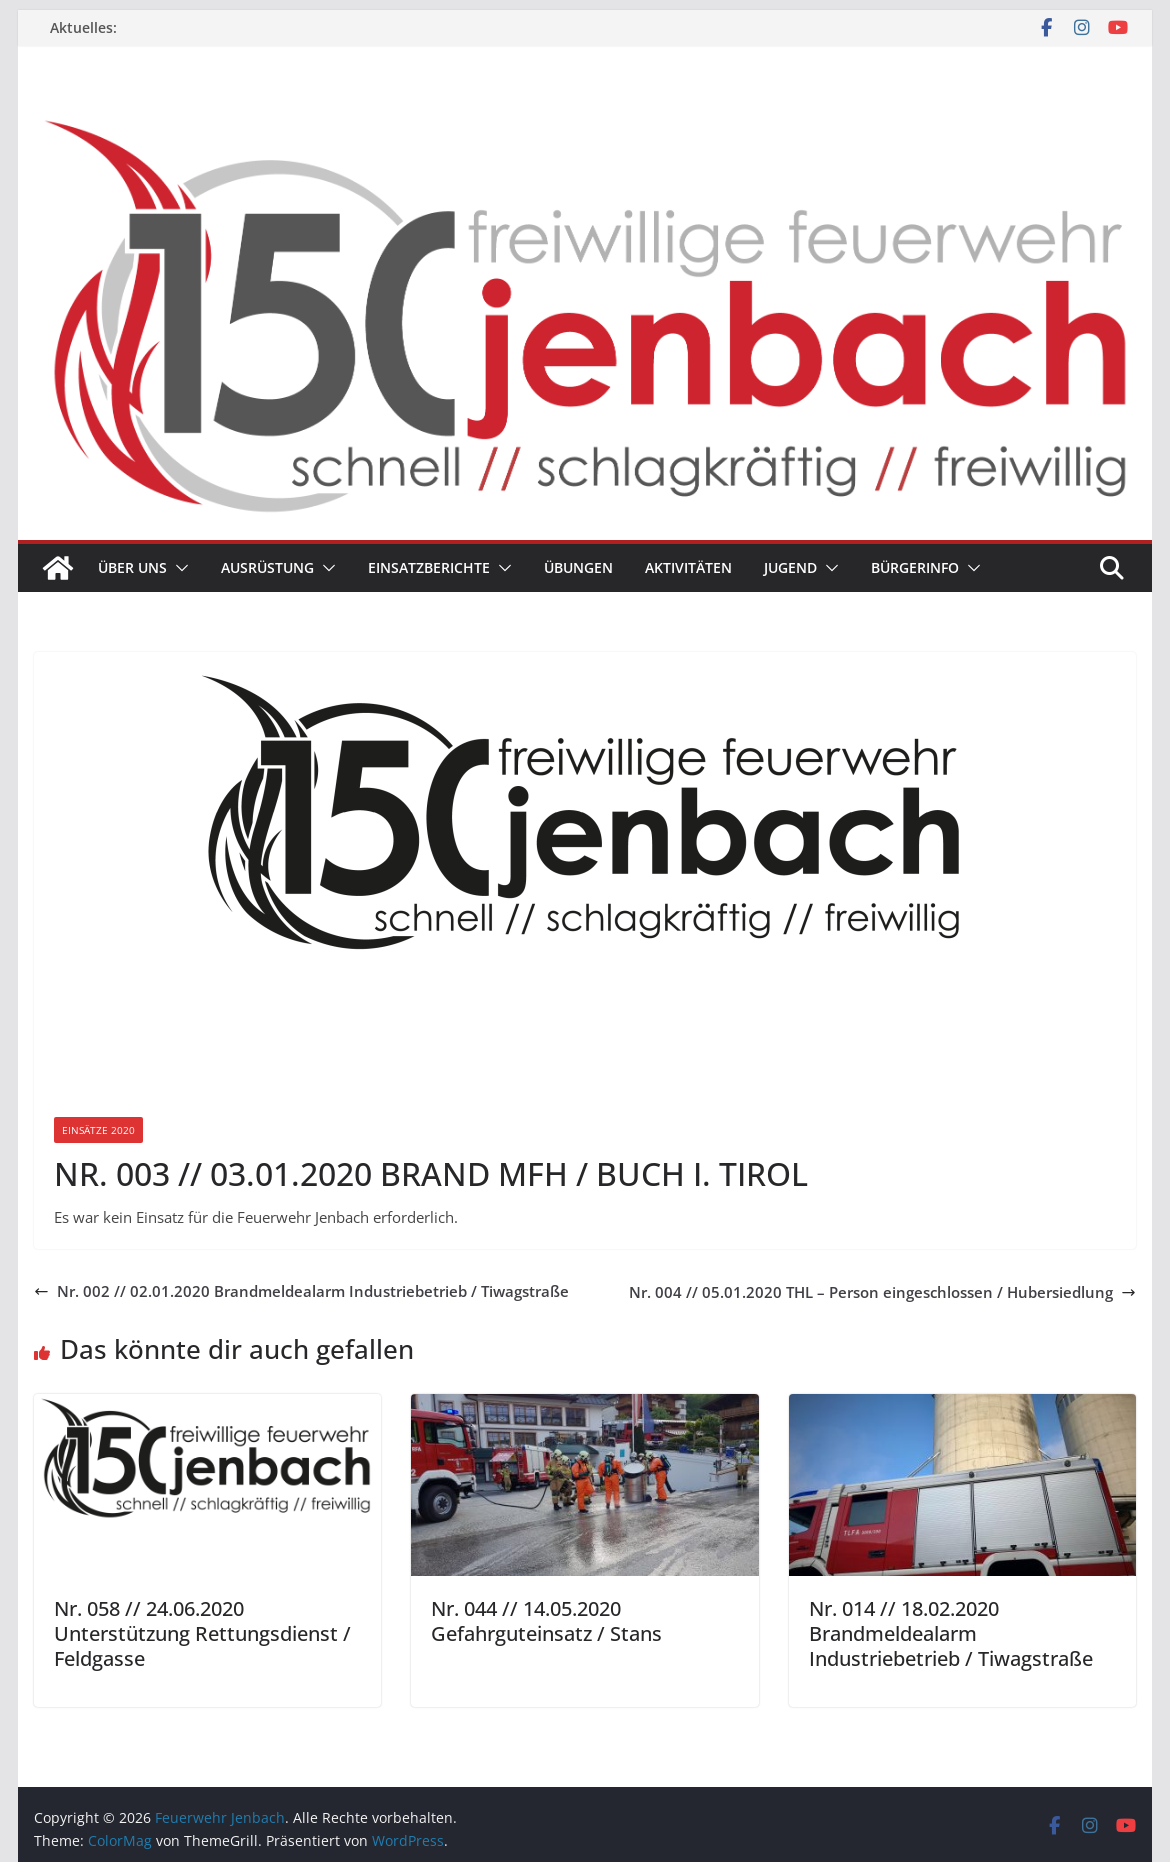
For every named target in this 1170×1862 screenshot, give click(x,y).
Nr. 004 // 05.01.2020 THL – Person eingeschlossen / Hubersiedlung (882, 1292)
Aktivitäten (688, 567)
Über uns (132, 567)
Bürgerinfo (915, 567)
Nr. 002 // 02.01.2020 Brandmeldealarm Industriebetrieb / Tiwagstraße (301, 1291)
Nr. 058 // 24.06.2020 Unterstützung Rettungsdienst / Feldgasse (202, 1633)
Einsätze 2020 (98, 1130)
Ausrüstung (267, 567)
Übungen (578, 567)
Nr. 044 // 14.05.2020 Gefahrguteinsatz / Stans (546, 1621)
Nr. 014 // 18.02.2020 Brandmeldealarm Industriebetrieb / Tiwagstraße (951, 1633)
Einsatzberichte (429, 567)
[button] (178, 568)
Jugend (790, 567)
